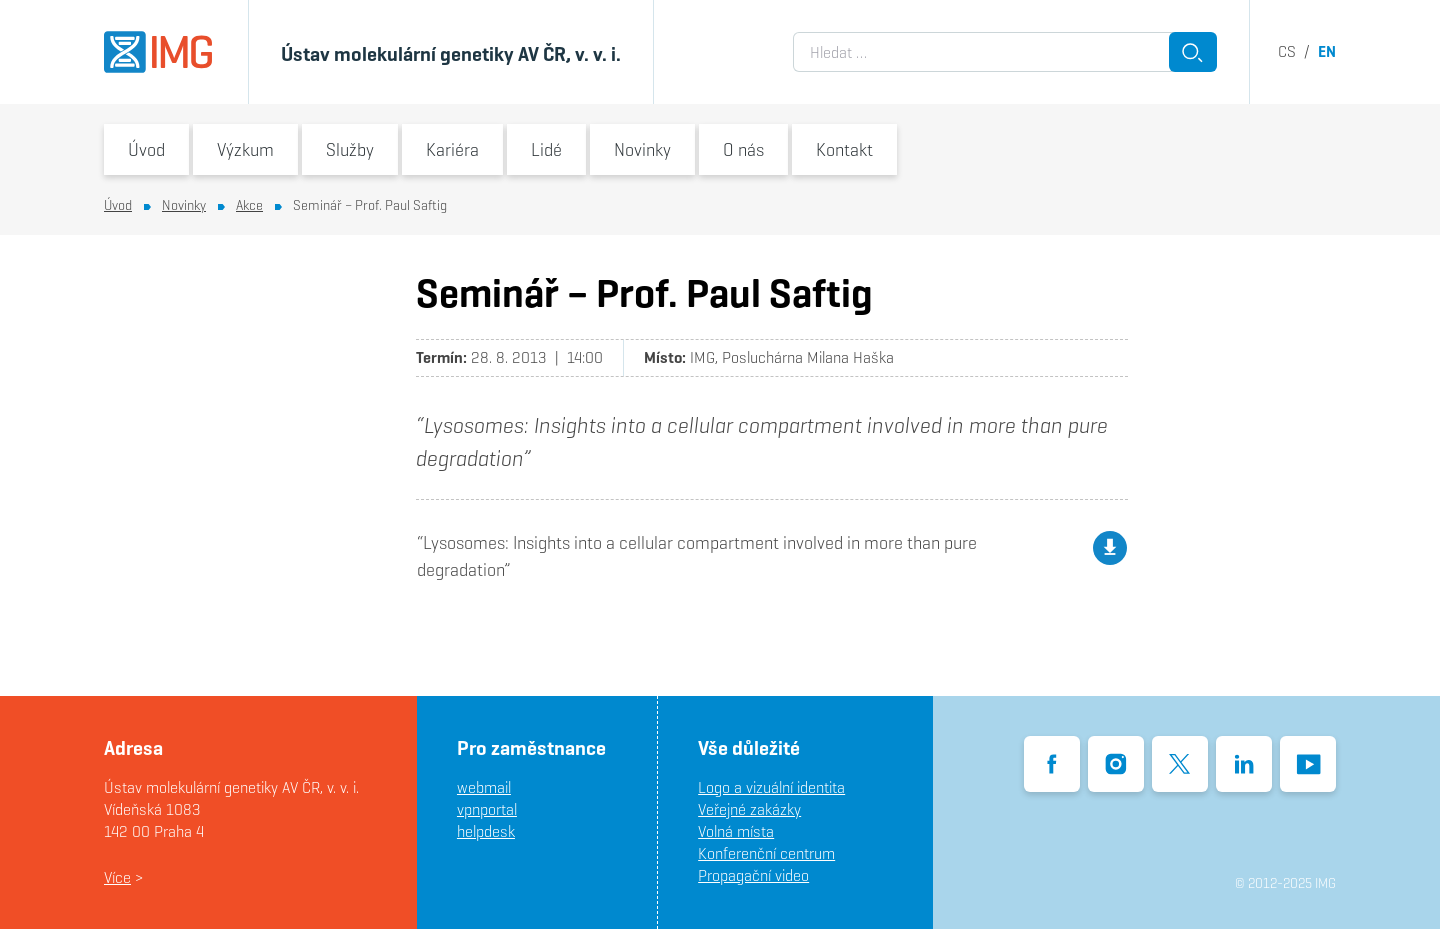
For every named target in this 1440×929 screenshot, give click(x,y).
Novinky (642, 149)
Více (117, 877)
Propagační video (753, 875)
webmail (484, 787)
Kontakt (844, 149)
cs (1287, 51)
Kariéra (452, 149)
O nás (743, 149)
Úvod (146, 149)
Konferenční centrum (766, 853)
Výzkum (245, 149)
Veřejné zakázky (749, 809)
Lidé (546, 149)
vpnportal (487, 809)
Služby (350, 149)
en (1327, 51)
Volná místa (736, 831)
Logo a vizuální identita (771, 787)
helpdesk (486, 831)
